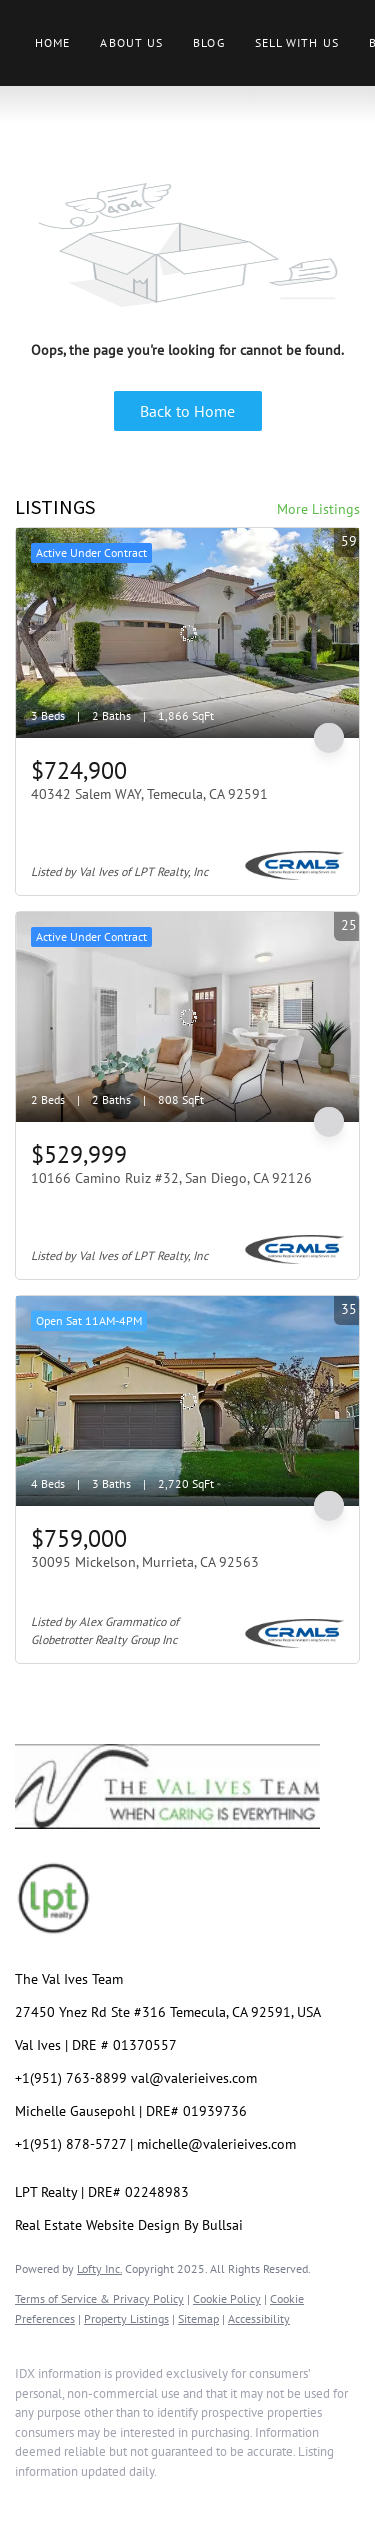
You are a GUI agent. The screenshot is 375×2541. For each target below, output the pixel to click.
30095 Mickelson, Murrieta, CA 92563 (145, 1562)
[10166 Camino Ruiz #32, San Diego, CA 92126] (187, 1017)
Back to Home (187, 411)
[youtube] (185, 2501)
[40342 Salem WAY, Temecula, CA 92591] (187, 633)
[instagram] (145, 2501)
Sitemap (198, 2318)
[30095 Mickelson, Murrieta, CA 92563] (187, 1401)
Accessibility (259, 2318)
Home (52, 42)
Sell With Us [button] (297, 42)
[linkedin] (65, 2501)
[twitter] (105, 2501)
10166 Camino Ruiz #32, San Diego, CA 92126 (171, 1178)
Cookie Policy (227, 2298)
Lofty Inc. (99, 2268)
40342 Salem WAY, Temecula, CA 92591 (149, 794)
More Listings (318, 509)
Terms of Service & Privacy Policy (99, 2298)
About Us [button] (131, 42)
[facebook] (25, 2501)
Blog (208, 42)
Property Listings (126, 2318)
